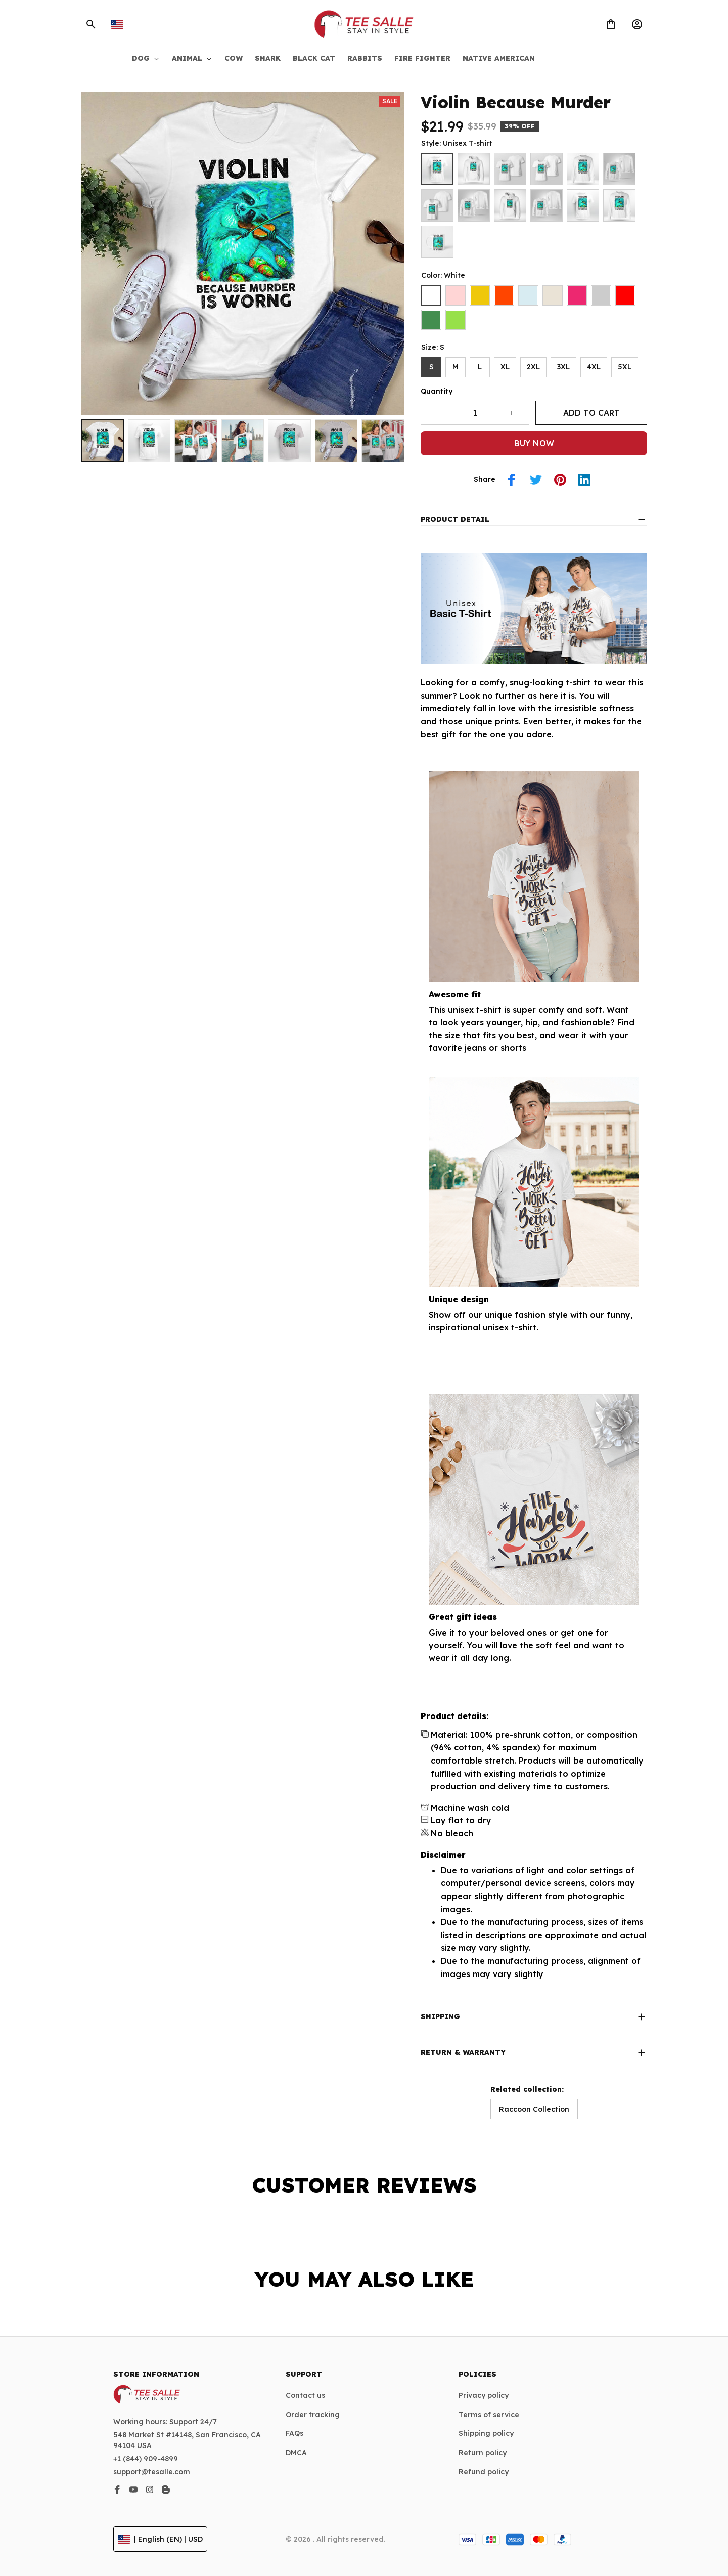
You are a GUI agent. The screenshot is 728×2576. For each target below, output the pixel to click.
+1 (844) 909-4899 (145, 2458)
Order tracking (313, 2414)
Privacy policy (484, 2395)
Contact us (305, 2395)
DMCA (296, 2452)
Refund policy (484, 2471)
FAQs (294, 2433)
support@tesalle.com (151, 2471)
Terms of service (489, 2414)
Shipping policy (486, 2433)
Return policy (483, 2452)
